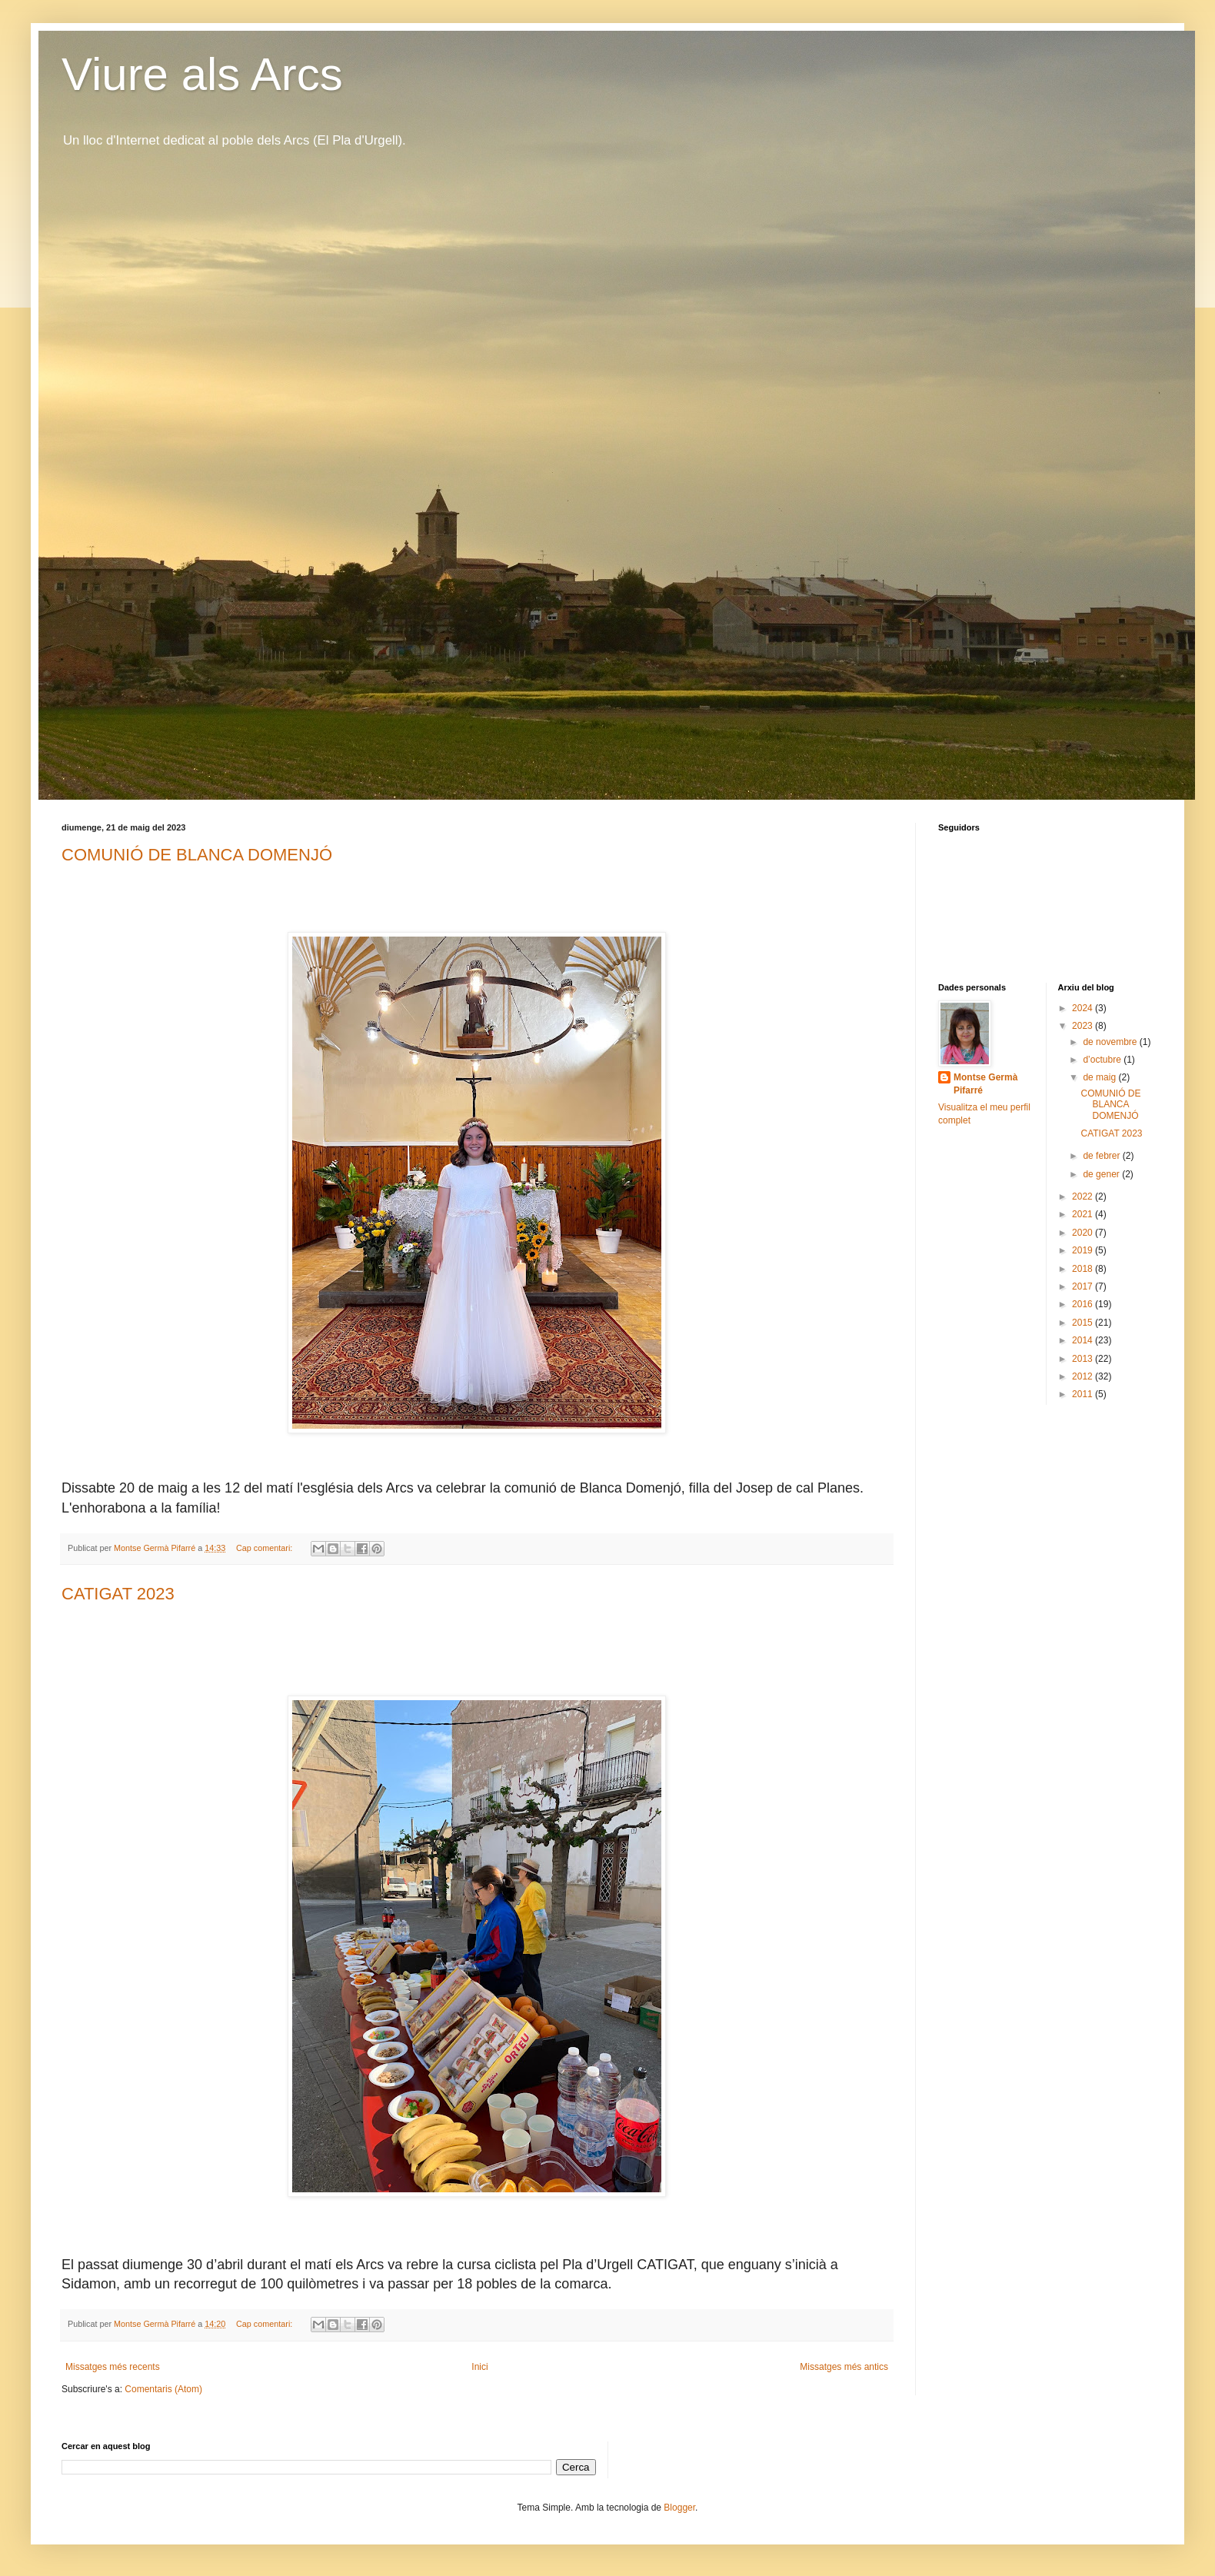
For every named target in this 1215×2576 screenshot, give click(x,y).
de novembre (1111, 1042)
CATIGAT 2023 (118, 1593)
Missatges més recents (112, 2366)
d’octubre (1103, 1059)
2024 (1083, 1008)
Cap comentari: (265, 1548)
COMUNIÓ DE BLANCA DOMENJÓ (197, 854)
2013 (1083, 1358)
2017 (1083, 1286)
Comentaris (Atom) (163, 2389)
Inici (479, 2366)
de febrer (1102, 1155)
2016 (1083, 1304)
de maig (1100, 1077)
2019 (1083, 1250)
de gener (1102, 1174)
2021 (1083, 1214)
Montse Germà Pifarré (985, 1084)
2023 (1083, 1025)
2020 (1083, 1232)
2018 (1083, 1268)
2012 (1083, 1376)
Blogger (679, 2507)
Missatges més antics (844, 2366)
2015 (1083, 1322)
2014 (1083, 1340)
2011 (1083, 1394)
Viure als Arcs (202, 74)
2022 (1083, 1196)
